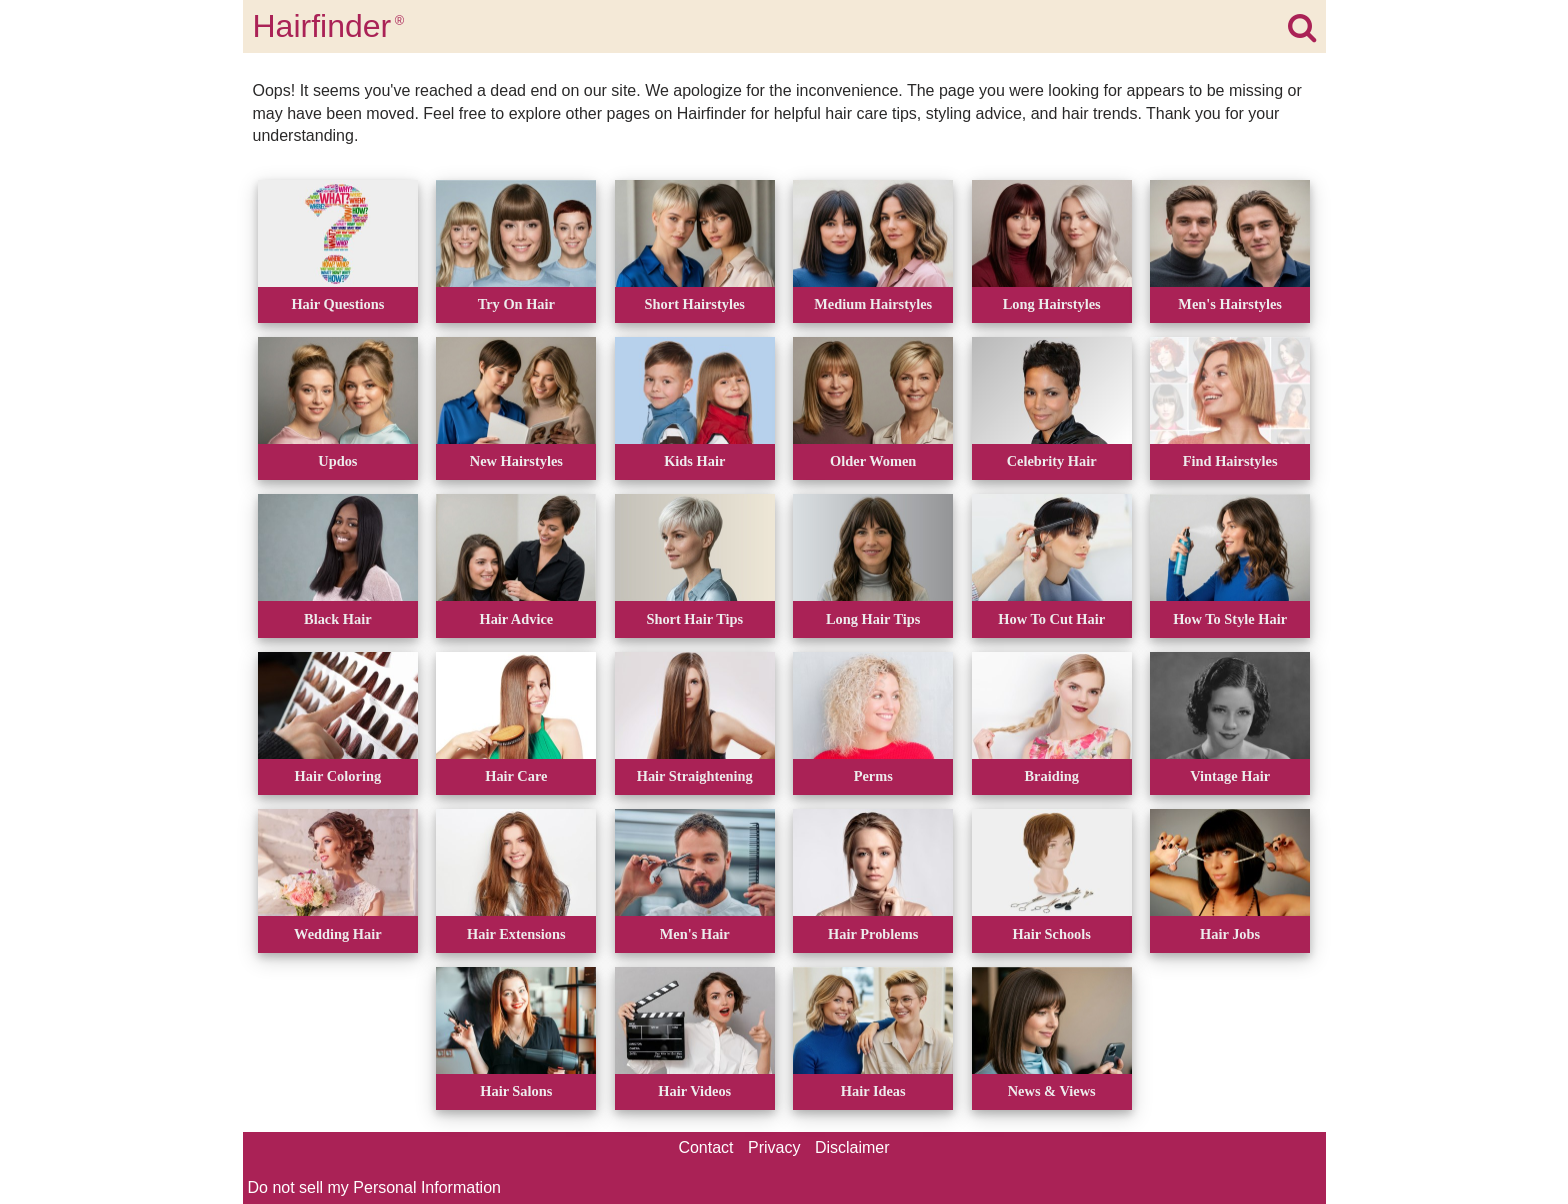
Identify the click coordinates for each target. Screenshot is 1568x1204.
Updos (337, 461)
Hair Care (516, 776)
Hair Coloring (338, 776)
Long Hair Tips (873, 619)
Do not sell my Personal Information (374, 1187)
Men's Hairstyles (1230, 304)
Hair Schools (1051, 934)
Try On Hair (516, 304)
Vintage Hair (1230, 776)
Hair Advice (516, 619)
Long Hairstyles (1052, 304)
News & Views (1052, 1091)
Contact (705, 1147)
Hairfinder (329, 26)
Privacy (774, 1147)
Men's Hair (695, 934)
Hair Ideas (873, 1091)
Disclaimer (852, 1147)
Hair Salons (516, 1091)
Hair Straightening (695, 776)
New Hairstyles (516, 461)
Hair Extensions (516, 934)
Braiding (1051, 776)
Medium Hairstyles (873, 304)
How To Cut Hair (1051, 619)
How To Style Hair (1230, 619)
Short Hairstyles (695, 304)
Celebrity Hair (1052, 461)
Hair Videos (694, 1091)
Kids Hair (694, 461)
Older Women (873, 461)
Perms (873, 776)
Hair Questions (337, 304)
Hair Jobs (1230, 934)
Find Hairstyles (1230, 461)
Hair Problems (873, 934)
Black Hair (338, 619)
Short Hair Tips (694, 619)
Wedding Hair (338, 934)
